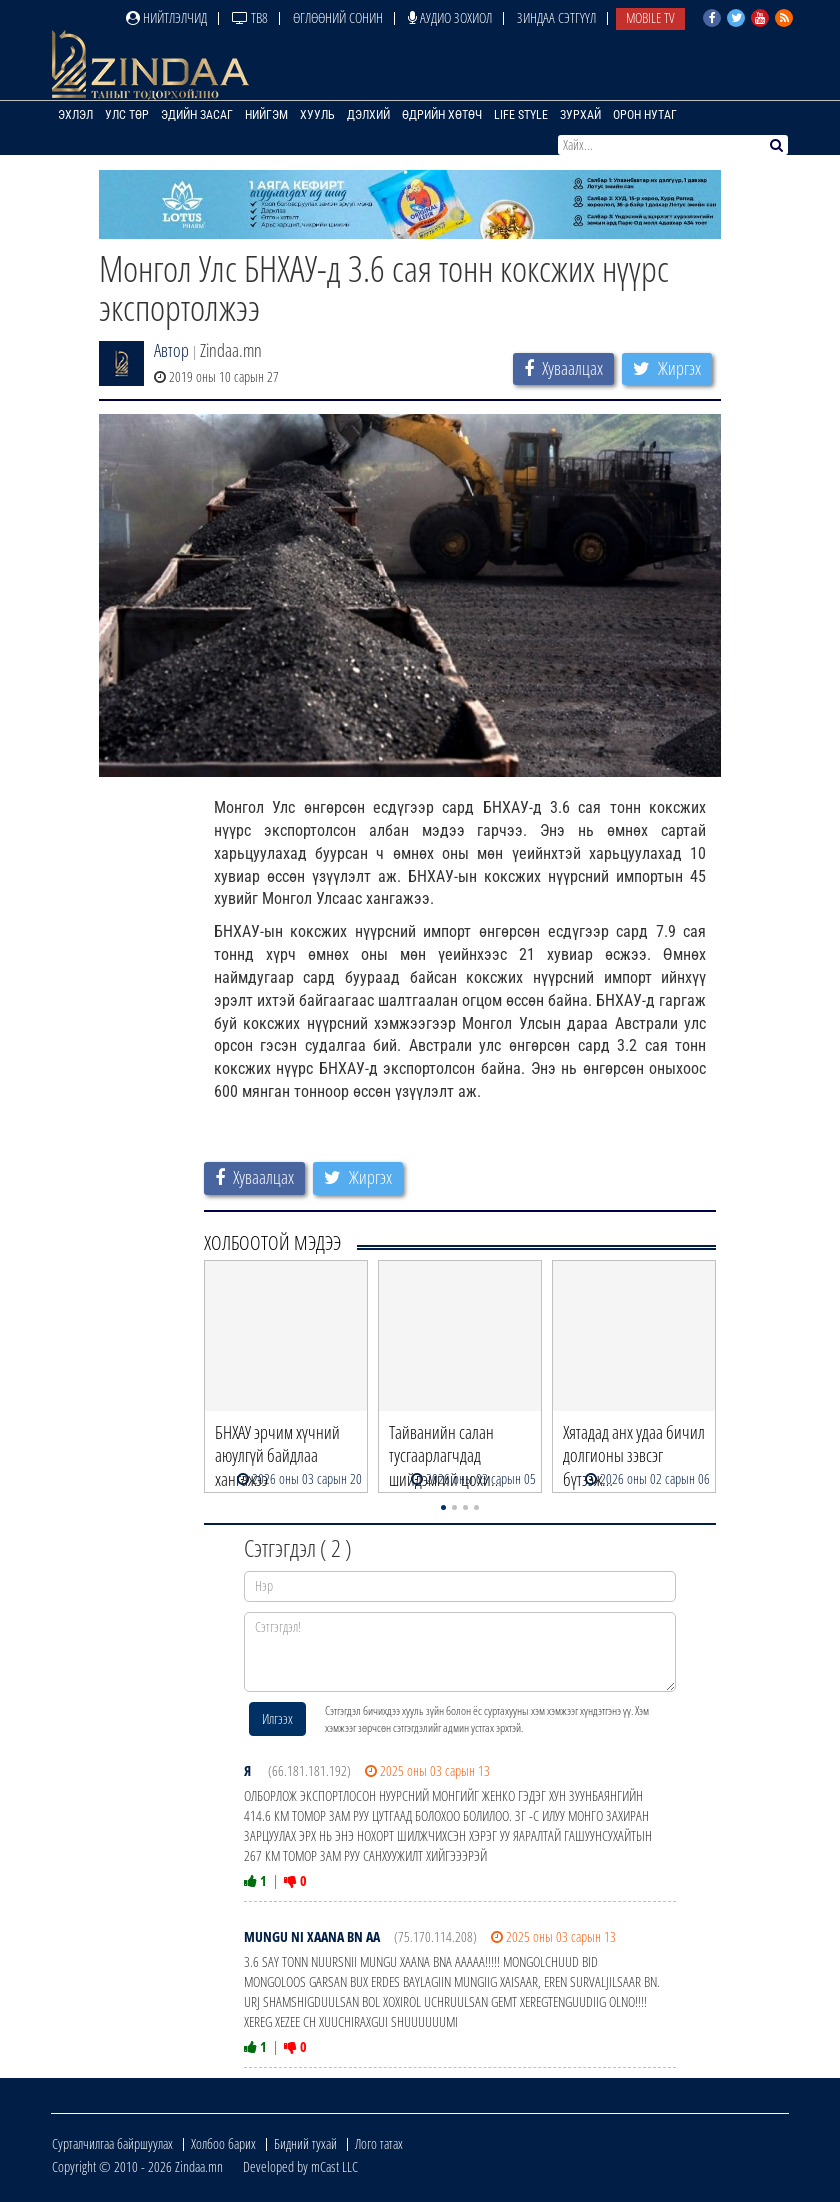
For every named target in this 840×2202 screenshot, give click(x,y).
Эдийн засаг (197, 115)
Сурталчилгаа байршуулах (112, 2143)
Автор (171, 350)
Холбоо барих (223, 2143)
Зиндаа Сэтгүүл (556, 17)
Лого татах (379, 2143)
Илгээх (277, 1718)
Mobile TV (650, 17)
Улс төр (127, 115)
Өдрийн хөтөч (442, 115)
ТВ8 (250, 17)
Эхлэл (75, 115)
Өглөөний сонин (338, 17)
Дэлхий (368, 115)
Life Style (521, 115)
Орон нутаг (645, 115)
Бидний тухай (305, 2143)
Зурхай (580, 115)
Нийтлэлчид (166, 17)
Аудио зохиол (450, 17)
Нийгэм (266, 115)
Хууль (317, 115)
